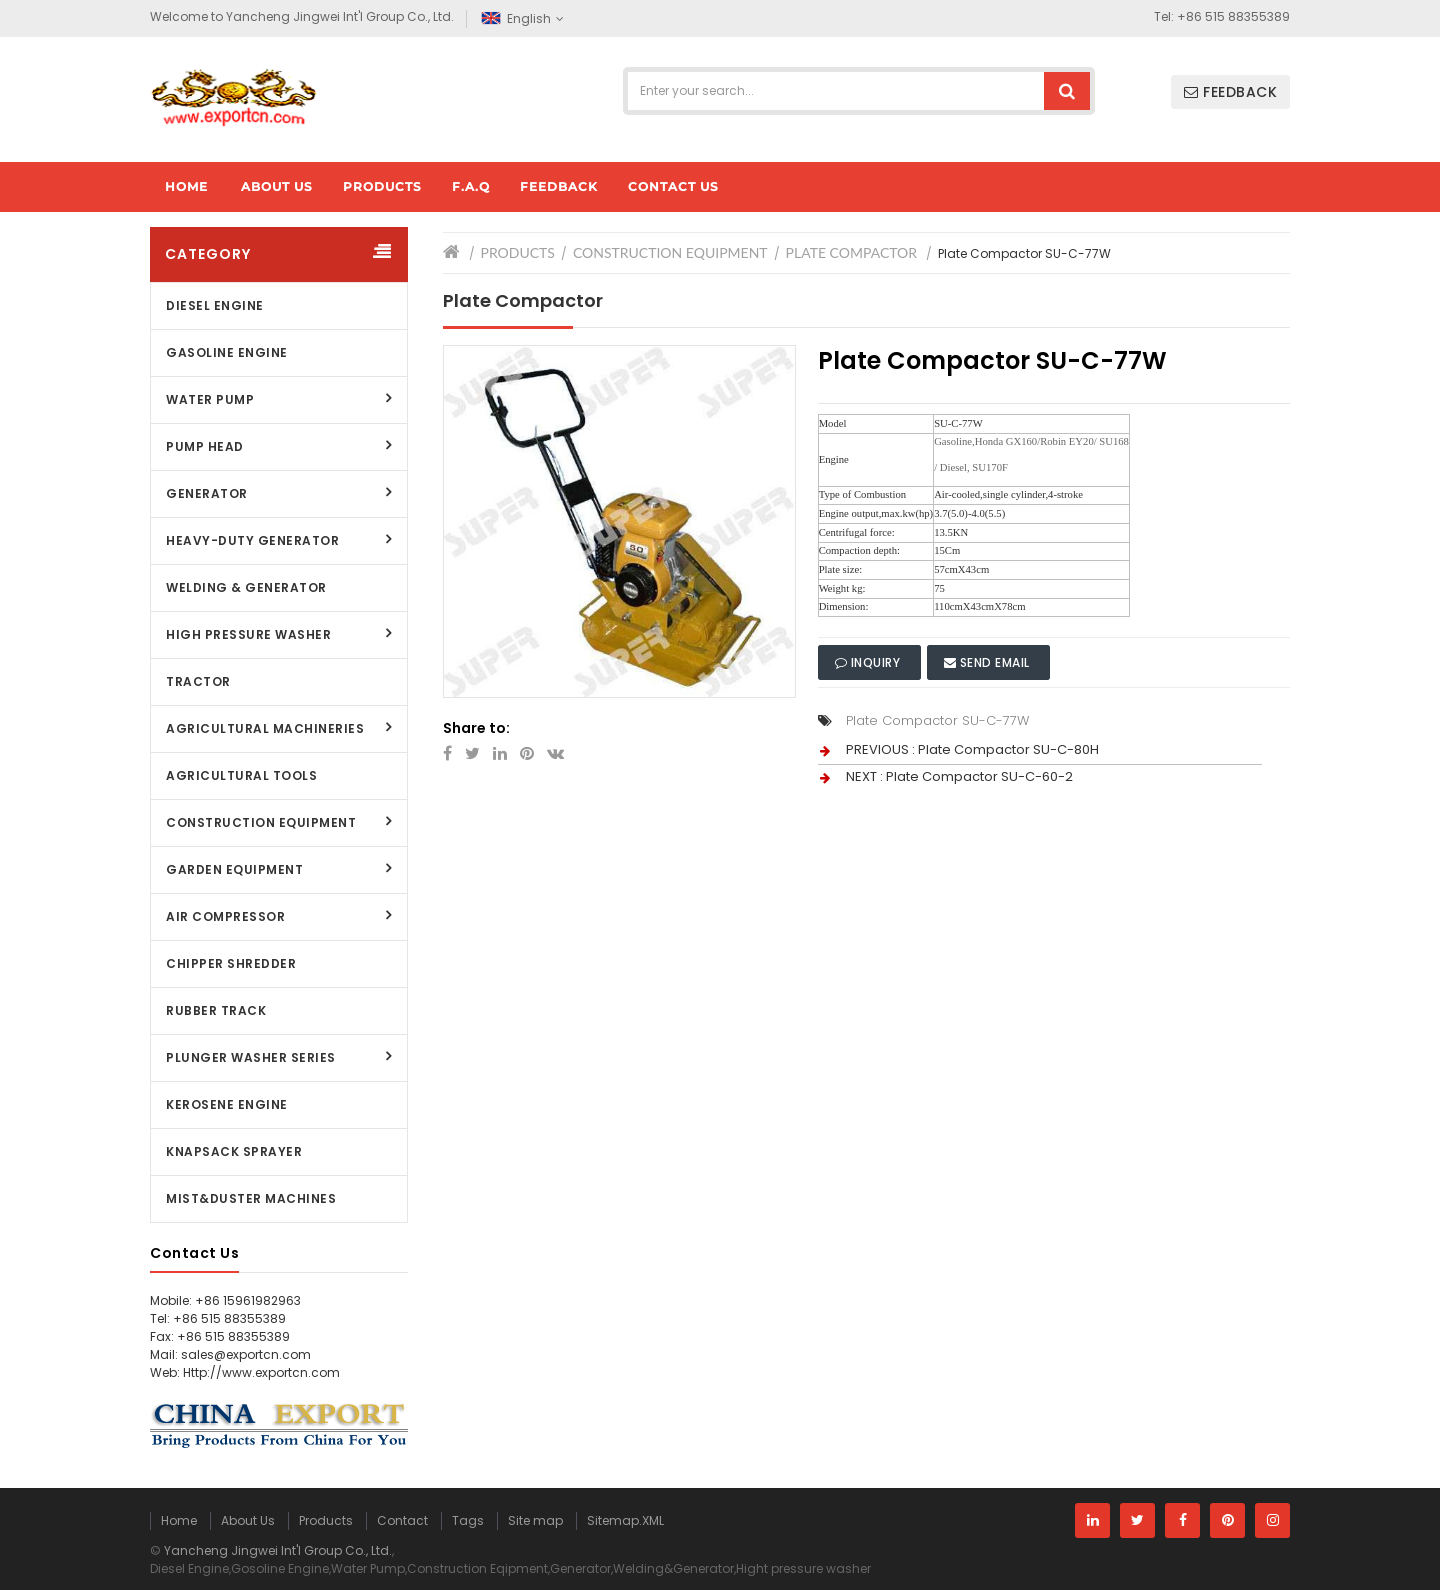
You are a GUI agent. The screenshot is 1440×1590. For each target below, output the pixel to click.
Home (179, 1520)
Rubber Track (216, 1010)
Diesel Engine (215, 305)
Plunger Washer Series (251, 1057)
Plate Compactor (851, 252)
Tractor (198, 681)
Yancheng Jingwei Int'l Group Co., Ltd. (278, 1550)
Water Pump (210, 399)
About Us (248, 1520)
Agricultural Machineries (265, 728)
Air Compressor (225, 916)
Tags (468, 1520)
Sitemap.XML (625, 1520)
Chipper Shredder (231, 963)
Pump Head (205, 446)
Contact (402, 1520)
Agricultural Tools (241, 775)
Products (518, 252)
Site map (535, 1520)
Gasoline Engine (227, 352)
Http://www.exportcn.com (261, 1372)
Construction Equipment (261, 822)
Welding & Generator (246, 587)
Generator (207, 493)
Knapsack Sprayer (234, 1151)
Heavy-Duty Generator (252, 540)
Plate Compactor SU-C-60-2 (979, 776)
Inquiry (869, 662)
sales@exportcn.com (246, 1354)
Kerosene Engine (227, 1104)
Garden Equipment (234, 869)
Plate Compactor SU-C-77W (937, 720)
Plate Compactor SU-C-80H (1008, 749)
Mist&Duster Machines (251, 1198)
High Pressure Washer (248, 634)
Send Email (989, 662)
